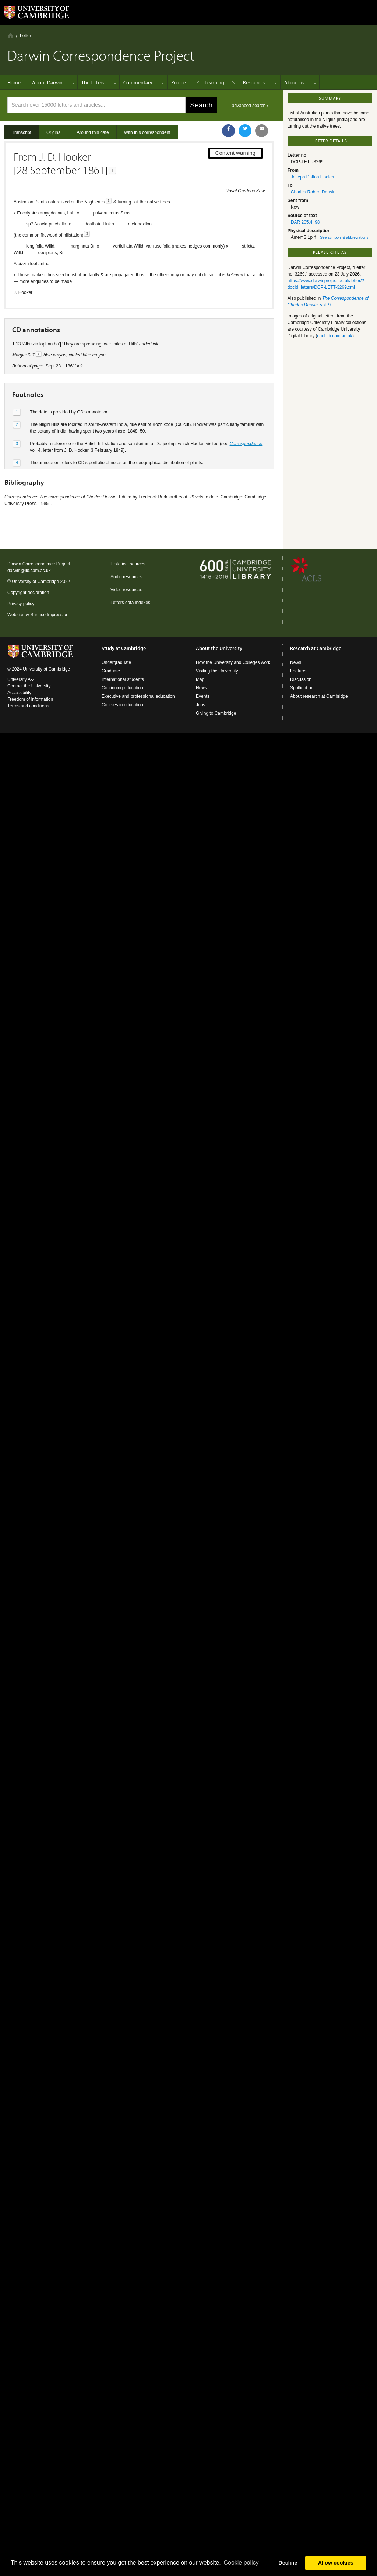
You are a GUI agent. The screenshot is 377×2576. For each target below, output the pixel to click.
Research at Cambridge (315, 648)
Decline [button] (287, 2563)
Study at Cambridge (124, 648)
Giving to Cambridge (216, 713)
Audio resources (126, 576)
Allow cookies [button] (335, 2563)
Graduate (111, 671)
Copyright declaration (28, 592)
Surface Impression (49, 614)
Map (200, 679)
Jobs (200, 704)
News (201, 687)
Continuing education (122, 687)
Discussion (300, 679)
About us (294, 82)
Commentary (137, 82)
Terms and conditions (28, 705)
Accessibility (19, 692)
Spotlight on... (303, 687)
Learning (214, 82)
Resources (254, 82)
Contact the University (28, 686)
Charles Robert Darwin (313, 192)
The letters (93, 82)
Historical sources (127, 563)
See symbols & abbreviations (344, 237)
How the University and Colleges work (233, 662)
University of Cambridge (35, 581)
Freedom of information (30, 699)
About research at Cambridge (319, 696)
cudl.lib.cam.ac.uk (334, 335)
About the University (219, 648)
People (178, 82)
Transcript (21, 132)
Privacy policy (20, 603)
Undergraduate (116, 662)
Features (298, 671)
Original (53, 132)
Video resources (126, 589)
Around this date (93, 132)
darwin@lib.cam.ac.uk (29, 570)
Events (202, 696)
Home (10, 35)
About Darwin (47, 82)
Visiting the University (217, 671)
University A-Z (21, 679)
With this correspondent (147, 132)
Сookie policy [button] (240, 2562)
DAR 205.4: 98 (305, 222)
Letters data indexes (130, 602)
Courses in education (122, 704)
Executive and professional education (138, 696)
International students (123, 679)
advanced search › (250, 105)
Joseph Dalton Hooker (313, 177)
